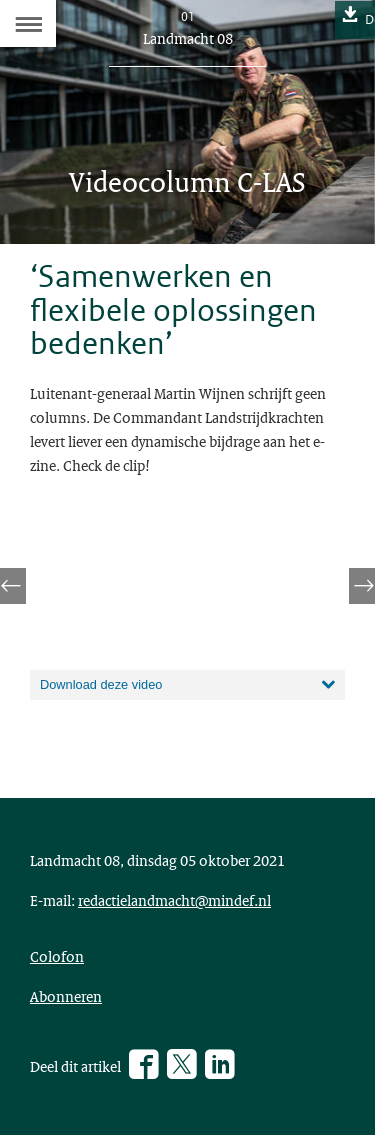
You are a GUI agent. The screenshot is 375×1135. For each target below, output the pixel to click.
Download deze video (101, 684)
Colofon (57, 956)
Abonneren (66, 996)
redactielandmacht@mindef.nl (174, 900)
